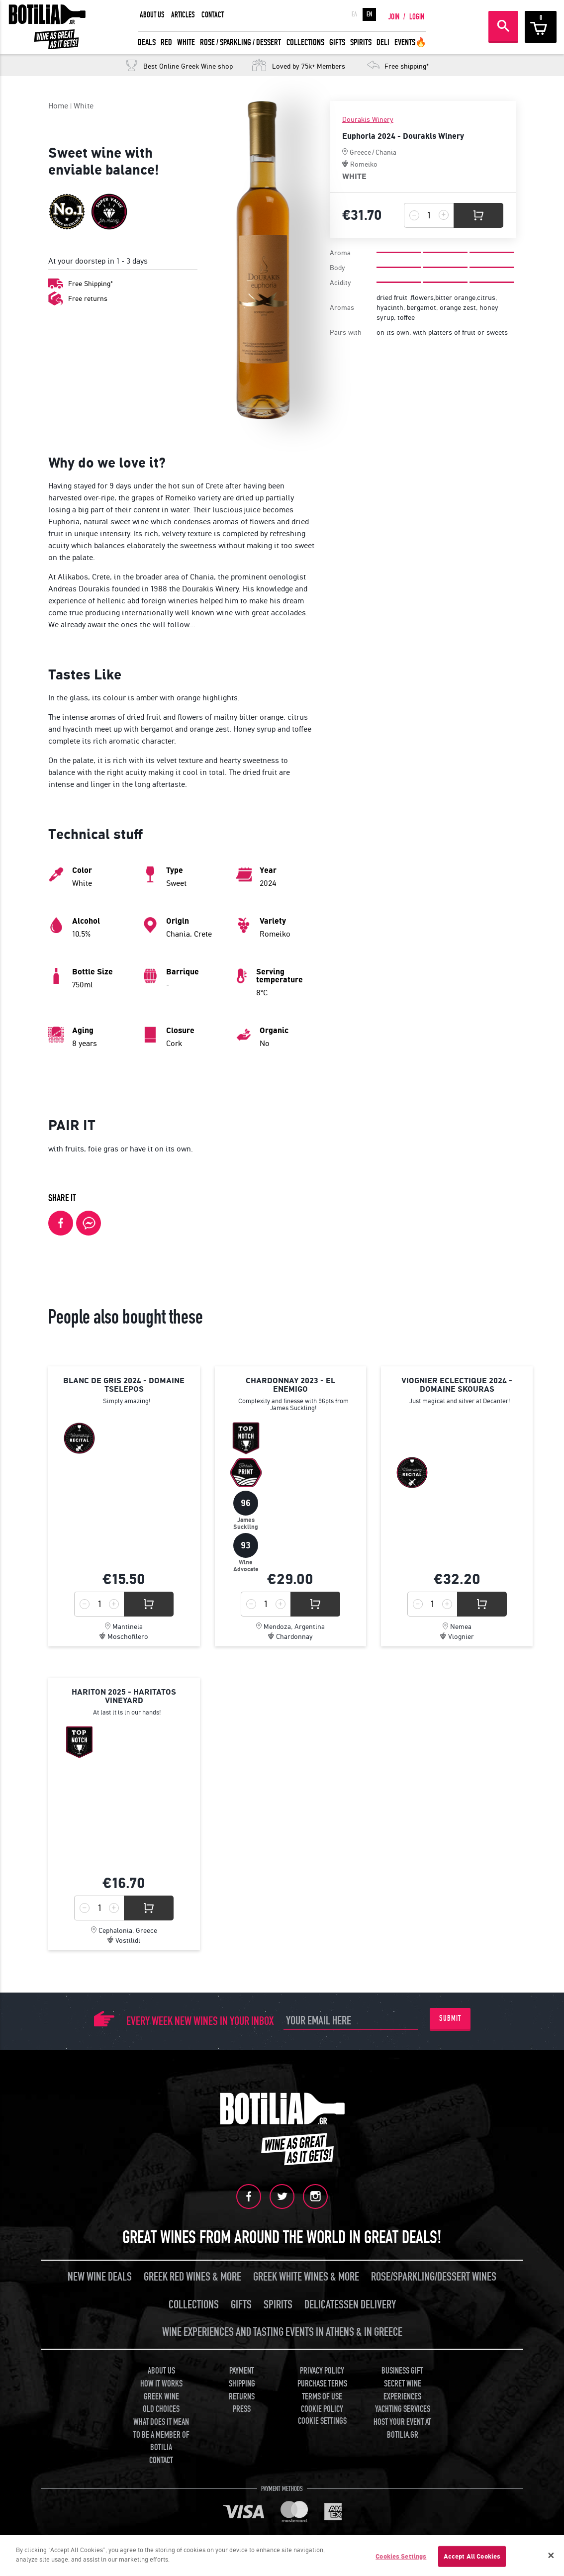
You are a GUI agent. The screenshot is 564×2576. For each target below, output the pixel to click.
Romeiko (363, 164)
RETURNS (242, 2396)
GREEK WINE (161, 2396)
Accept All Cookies (472, 2556)
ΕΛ (354, 14)
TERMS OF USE (322, 2396)
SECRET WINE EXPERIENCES (402, 2390)
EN (369, 14)
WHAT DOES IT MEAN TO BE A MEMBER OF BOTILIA (161, 2435)
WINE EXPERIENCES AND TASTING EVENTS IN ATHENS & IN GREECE (282, 2332)
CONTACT (212, 14)
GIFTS (337, 42)
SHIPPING (242, 2384)
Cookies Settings (401, 2556)
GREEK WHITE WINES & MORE (306, 2277)
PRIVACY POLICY (322, 2371)
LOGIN (416, 16)
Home (58, 105)
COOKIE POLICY (322, 2409)
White (84, 105)
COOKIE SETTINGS (322, 2421)
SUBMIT (450, 2018)
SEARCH (503, 26)
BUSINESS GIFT (402, 2371)
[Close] (551, 2555)
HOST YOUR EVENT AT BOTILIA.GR (402, 2428)
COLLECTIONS (305, 42)
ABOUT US (152, 14)
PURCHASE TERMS (322, 2384)
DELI (382, 42)
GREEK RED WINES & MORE (192, 2277)
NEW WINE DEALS (100, 2277)
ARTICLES (183, 14)
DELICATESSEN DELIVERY (350, 2304)
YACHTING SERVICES (402, 2409)
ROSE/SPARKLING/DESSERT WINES (433, 2277)
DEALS (147, 42)
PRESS (242, 2409)
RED (166, 42)
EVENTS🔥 (410, 42)
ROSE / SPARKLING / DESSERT (240, 42)
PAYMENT (241, 2371)
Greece (360, 152)
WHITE (186, 42)
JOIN (393, 16)
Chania (386, 152)
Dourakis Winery (367, 119)
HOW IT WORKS (161, 2384)
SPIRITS (361, 42)
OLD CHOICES (161, 2409)
